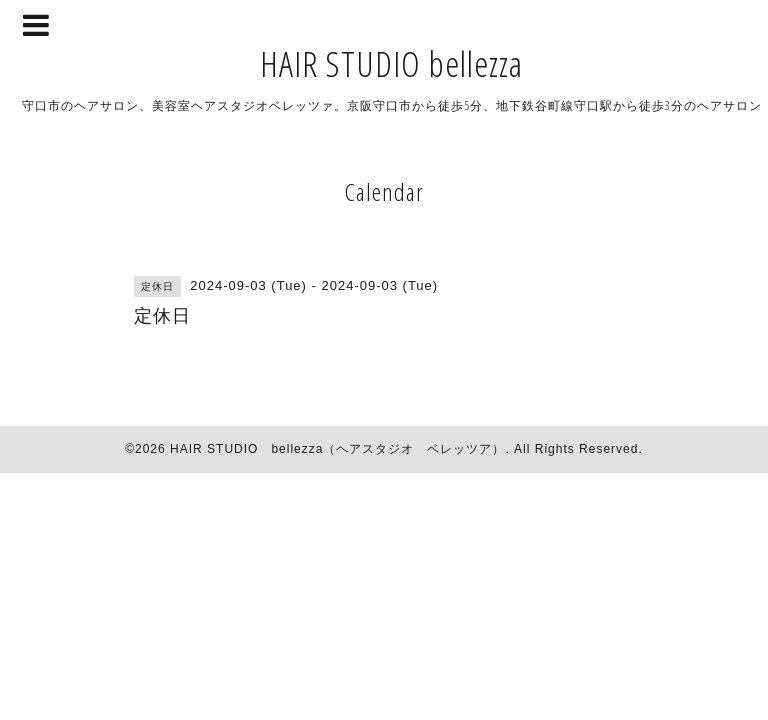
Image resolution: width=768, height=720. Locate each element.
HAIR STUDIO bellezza (391, 63)
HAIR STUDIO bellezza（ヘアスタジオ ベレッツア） (337, 449)
